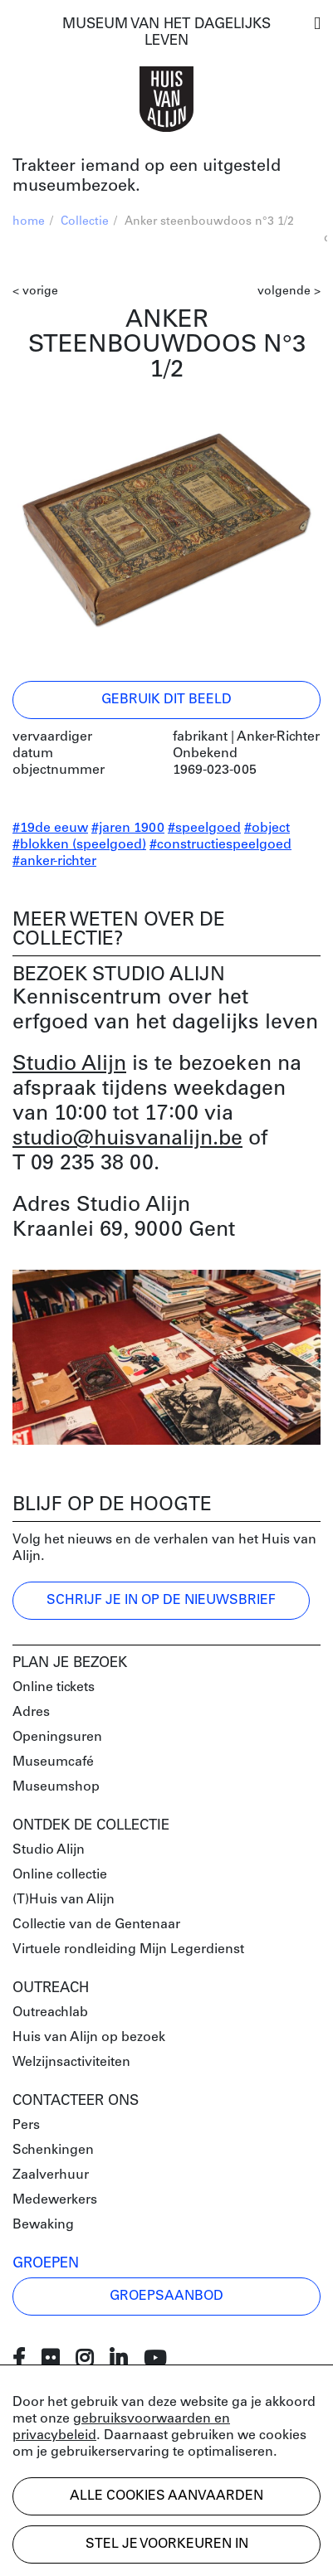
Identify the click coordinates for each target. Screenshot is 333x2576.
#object (267, 828)
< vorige (35, 291)
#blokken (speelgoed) (79, 845)
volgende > (289, 291)
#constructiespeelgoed (220, 845)
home (28, 222)
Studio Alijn (69, 1064)
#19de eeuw (50, 828)
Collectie (85, 222)
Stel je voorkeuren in (167, 2544)
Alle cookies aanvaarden (166, 2496)
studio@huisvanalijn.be (127, 1139)
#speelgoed (204, 828)
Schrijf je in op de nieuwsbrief (161, 1600)
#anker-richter (54, 861)
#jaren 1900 (127, 828)
